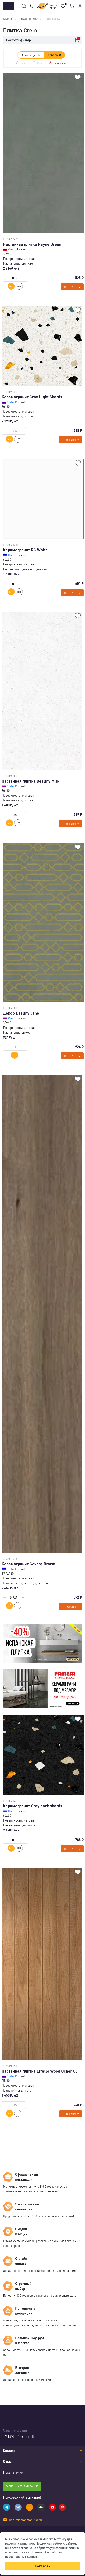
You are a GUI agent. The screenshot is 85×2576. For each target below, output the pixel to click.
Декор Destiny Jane (21, 1013)
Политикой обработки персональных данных (33, 2554)
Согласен (42, 2566)
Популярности (61, 63)
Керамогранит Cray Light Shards (32, 396)
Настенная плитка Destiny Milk (30, 781)
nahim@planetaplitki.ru (25, 2520)
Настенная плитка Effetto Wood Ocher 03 (40, 2071)
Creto (12, 249)
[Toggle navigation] (79, 2451)
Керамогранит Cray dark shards (32, 1805)
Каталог (9, 2450)
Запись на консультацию (22, 2486)
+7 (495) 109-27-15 (19, 2436)
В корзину (72, 287)
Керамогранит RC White (25, 549)
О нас (7, 2461)
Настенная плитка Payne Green (32, 244)
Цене (25, 63)
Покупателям (13, 2472)
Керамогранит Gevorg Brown (28, 1563)
